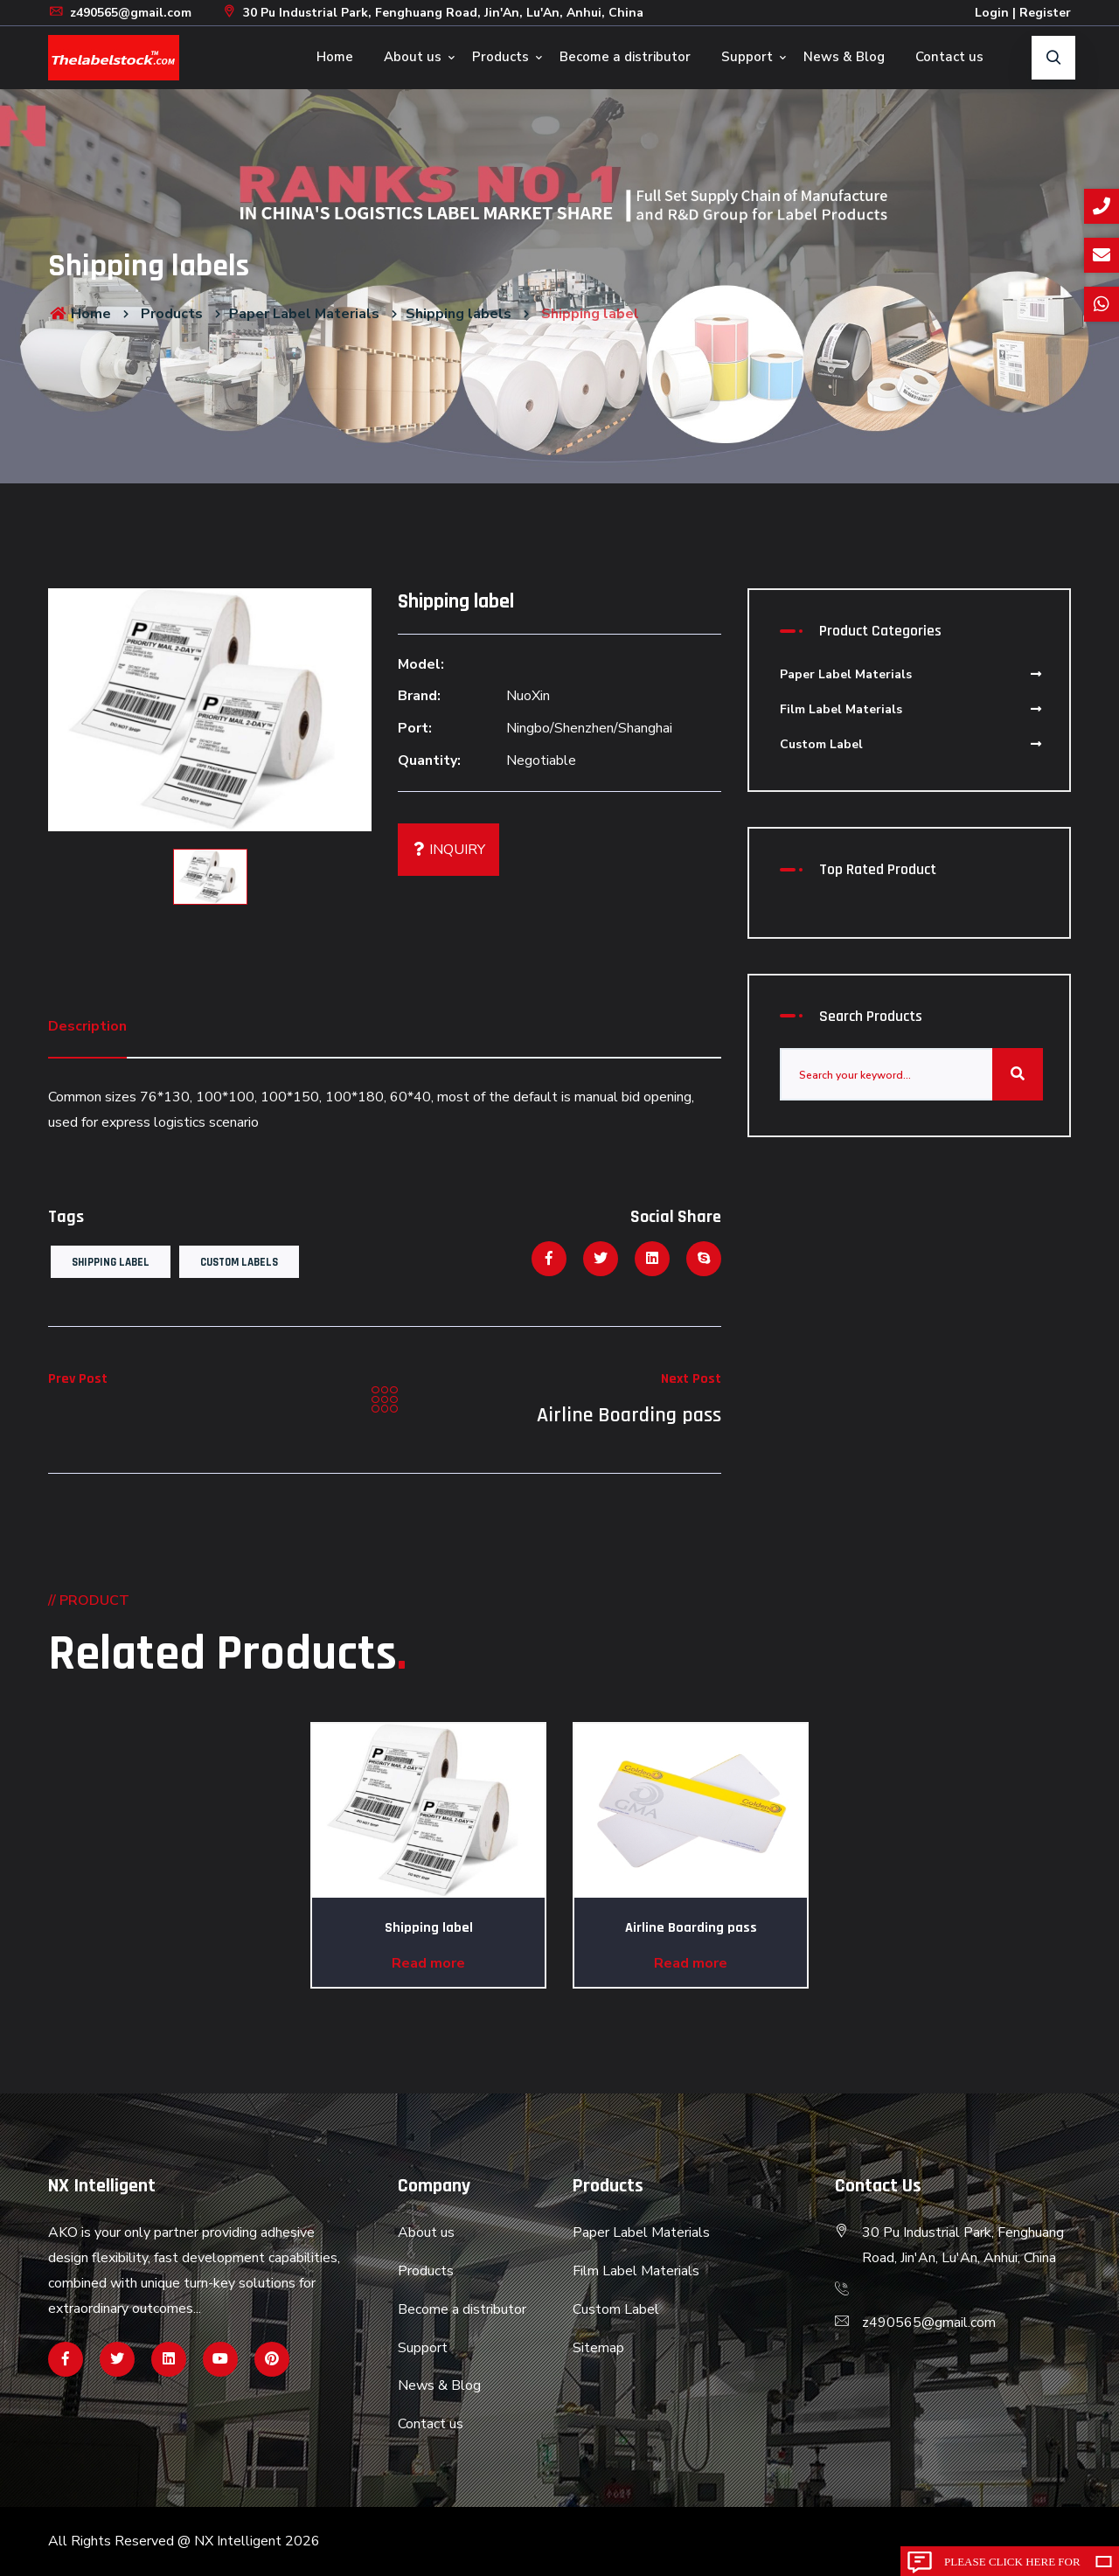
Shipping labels (458, 313)
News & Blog (844, 57)
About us (412, 57)
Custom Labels (239, 1262)
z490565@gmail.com (119, 12)
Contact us (949, 57)
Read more (428, 1963)
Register (1045, 12)
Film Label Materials (911, 709)
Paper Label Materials (304, 313)
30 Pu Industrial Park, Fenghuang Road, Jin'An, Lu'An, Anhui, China (432, 12)
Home (334, 57)
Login (992, 12)
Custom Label (911, 744)
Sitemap (598, 2347)
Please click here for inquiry (1012, 2565)
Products (500, 57)
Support (747, 57)
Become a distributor (625, 57)
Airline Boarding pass (629, 1415)
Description (87, 1026)
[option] (210, 709)
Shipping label (110, 1262)
